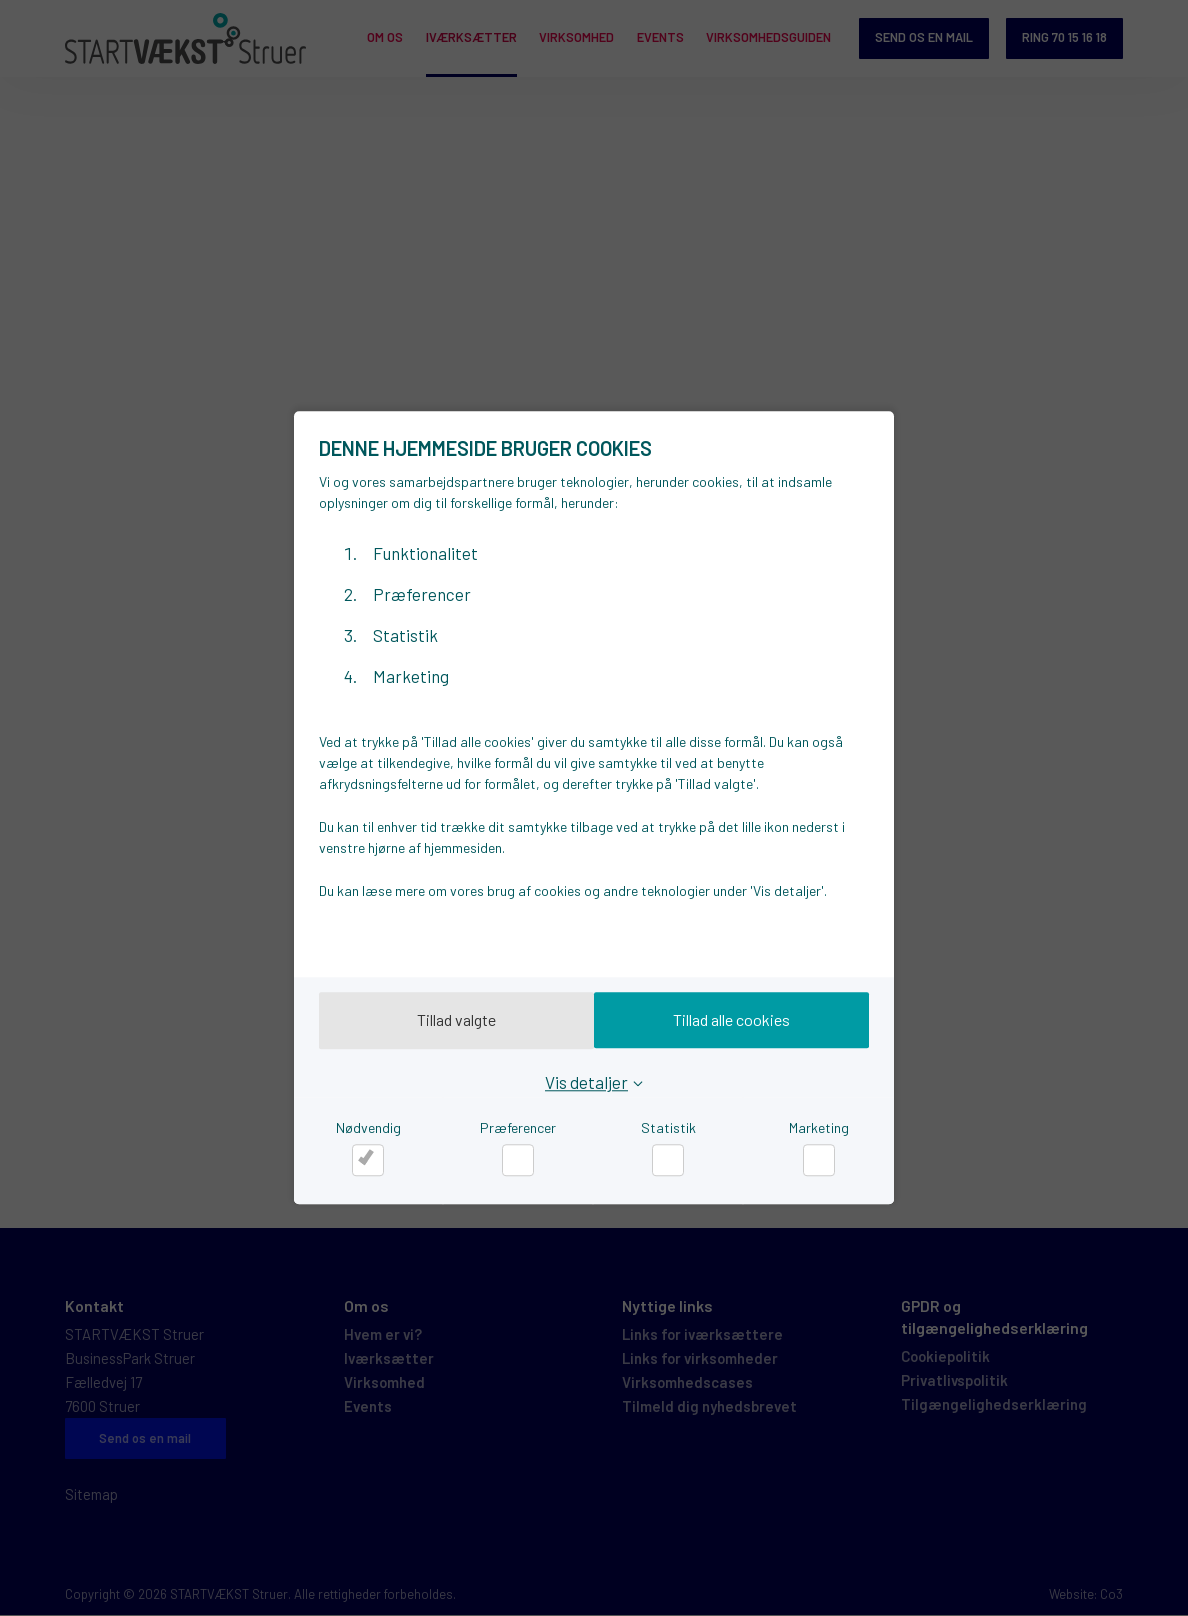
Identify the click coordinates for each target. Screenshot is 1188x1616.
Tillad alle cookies (737, 1020)
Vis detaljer (586, 1082)
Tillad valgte (451, 1020)
